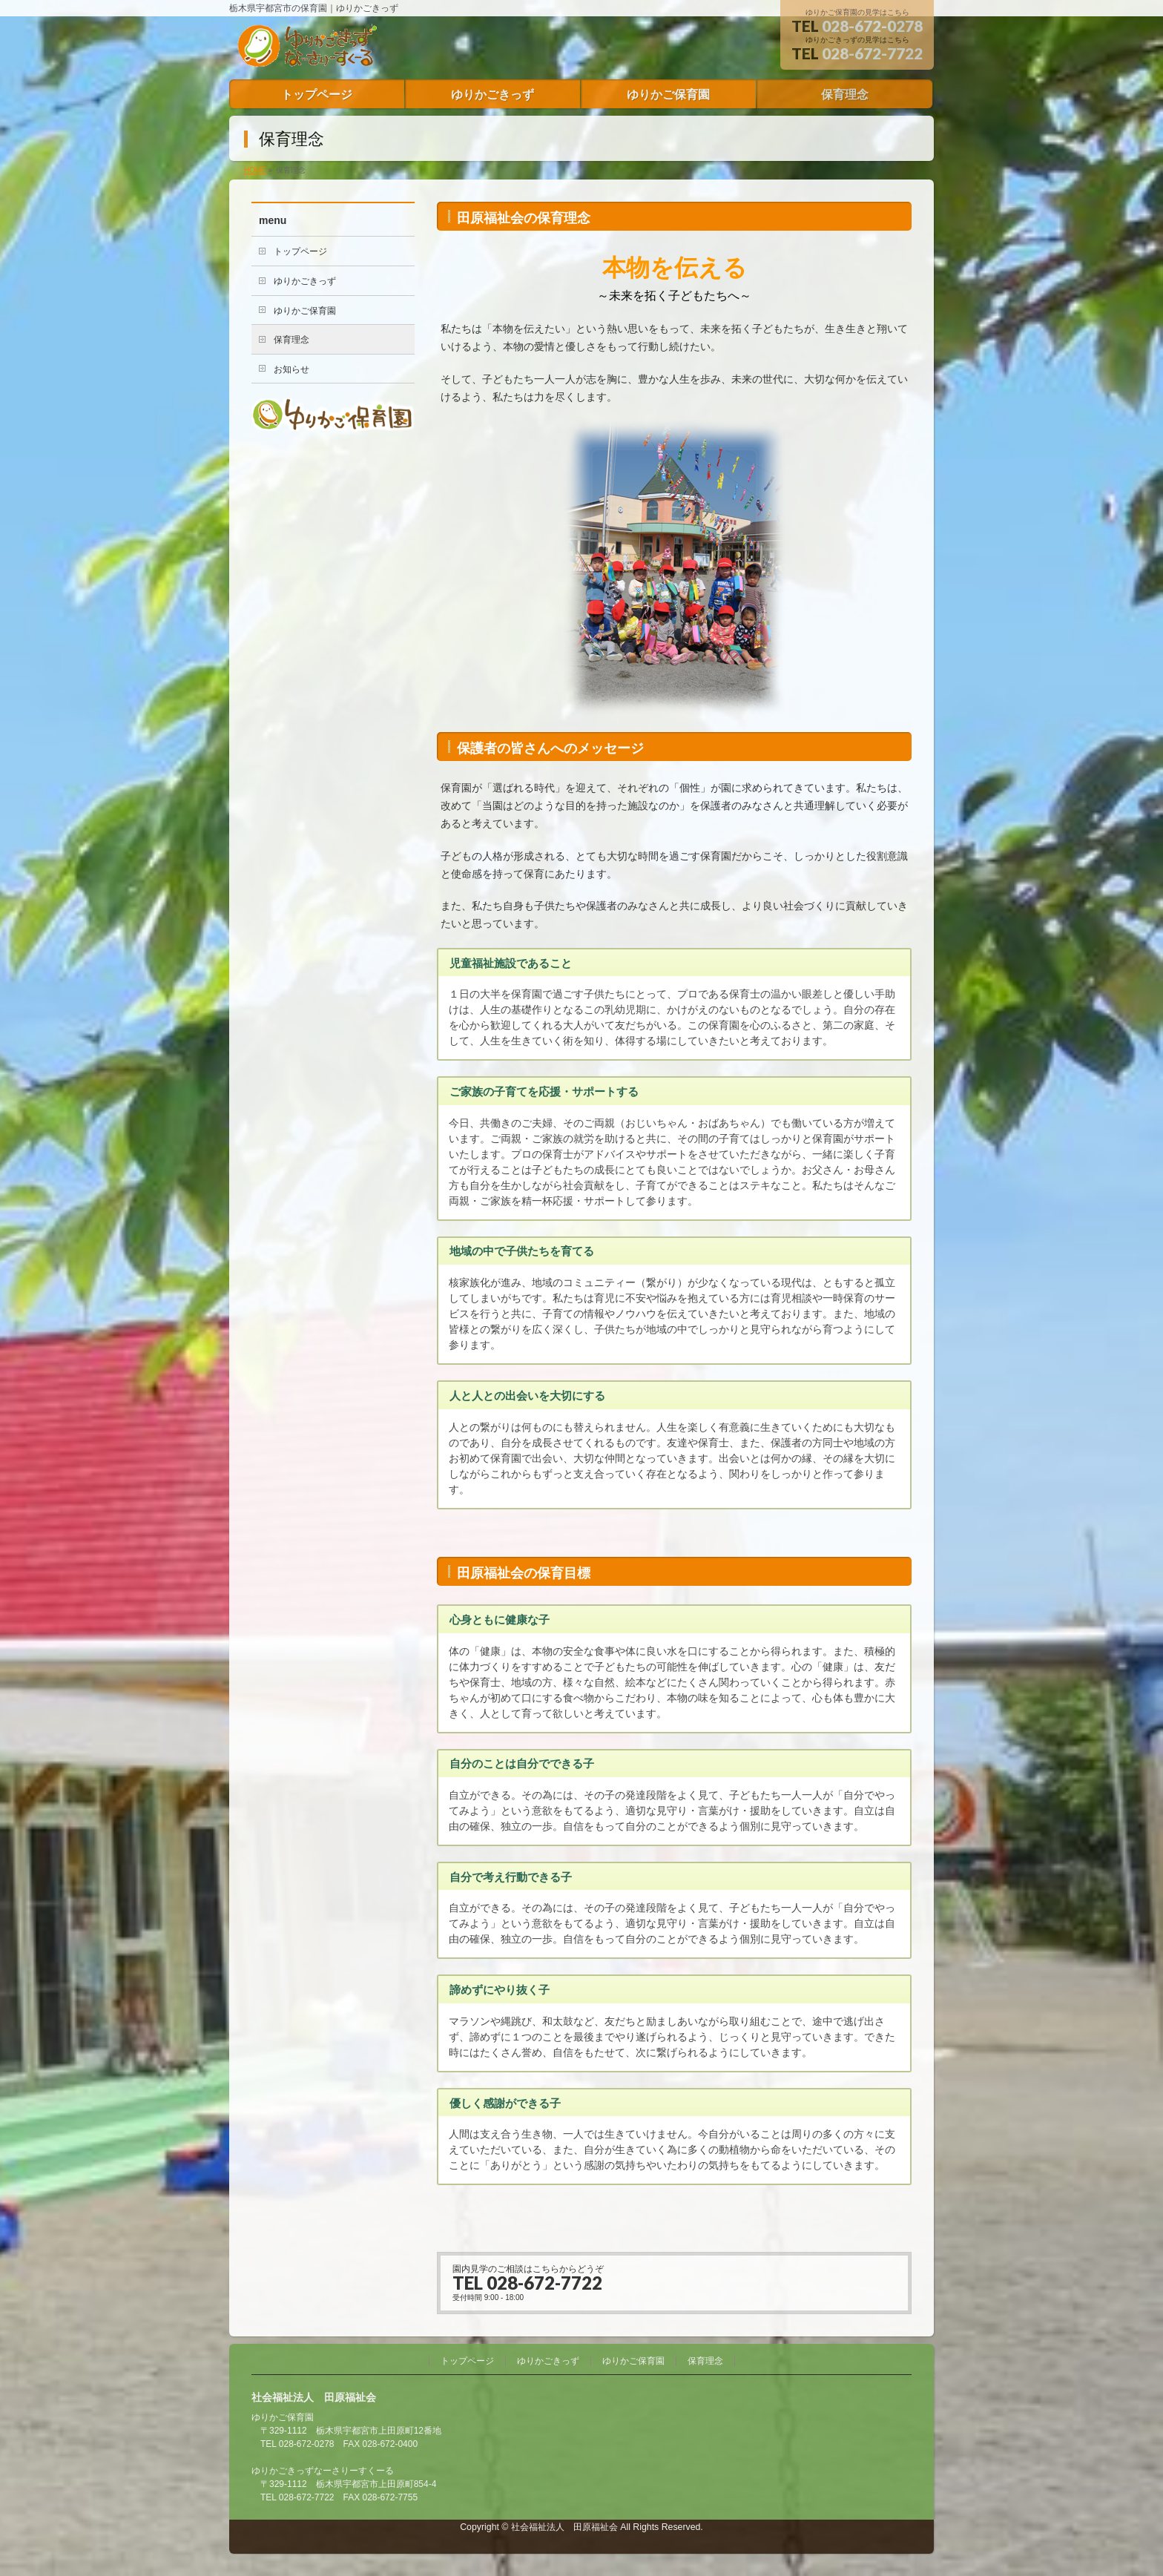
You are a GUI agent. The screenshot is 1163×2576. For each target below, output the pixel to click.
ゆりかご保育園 (305, 311)
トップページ (300, 251)
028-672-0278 (872, 25)
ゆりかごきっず (305, 281)
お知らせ (291, 369)
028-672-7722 (872, 53)
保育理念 (291, 340)
